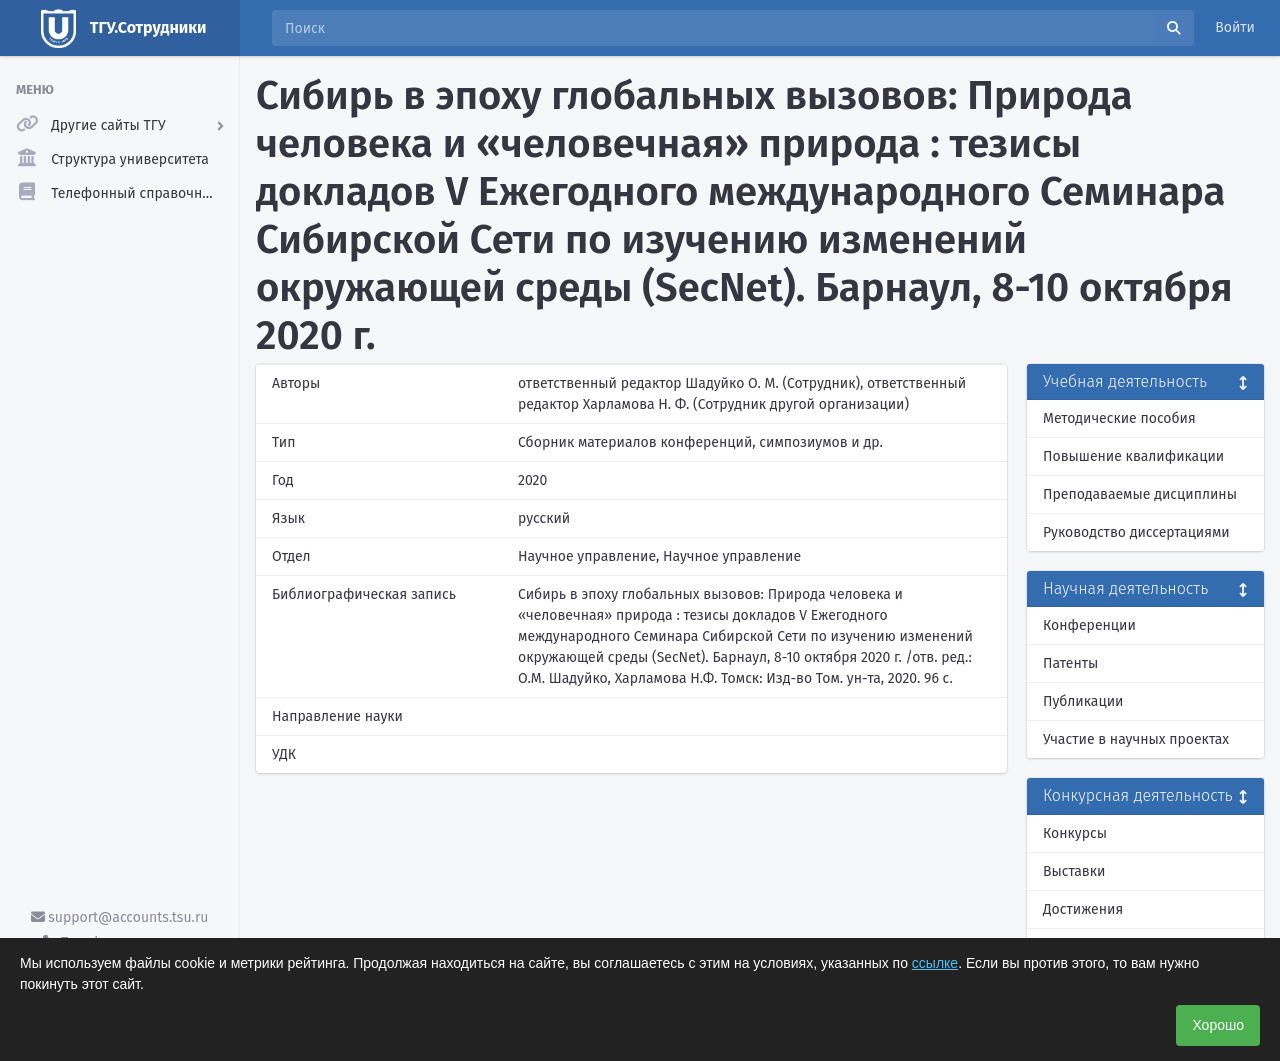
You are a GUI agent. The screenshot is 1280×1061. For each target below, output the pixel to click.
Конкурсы (1075, 833)
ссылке (935, 963)
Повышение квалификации (1133, 456)
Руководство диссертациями (1136, 532)
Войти (1235, 27)
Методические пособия (1119, 418)
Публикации (1083, 701)
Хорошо (1218, 1025)
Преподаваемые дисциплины (1140, 494)
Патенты (1070, 663)
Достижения (1083, 909)
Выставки (1074, 871)
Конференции (1089, 625)
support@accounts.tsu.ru (120, 917)
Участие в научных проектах (1136, 739)
